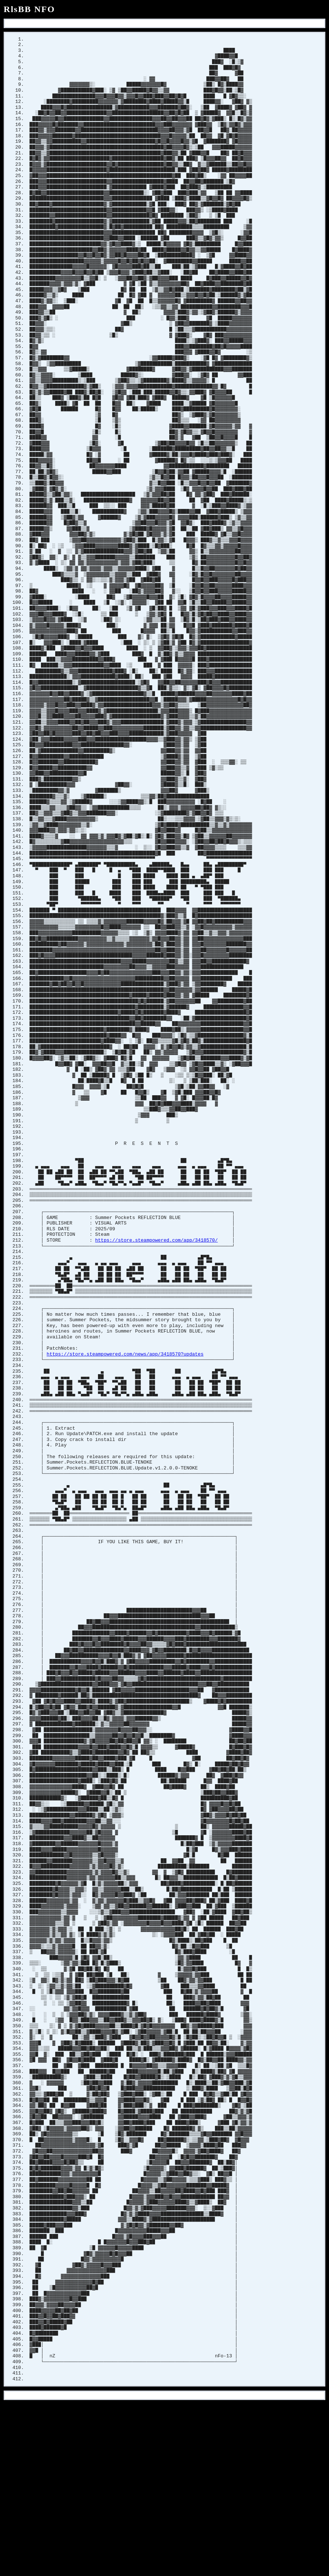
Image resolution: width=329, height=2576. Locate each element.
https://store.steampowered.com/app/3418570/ (156, 1317)
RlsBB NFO (29, 9)
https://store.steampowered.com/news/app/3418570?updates (125, 1438)
